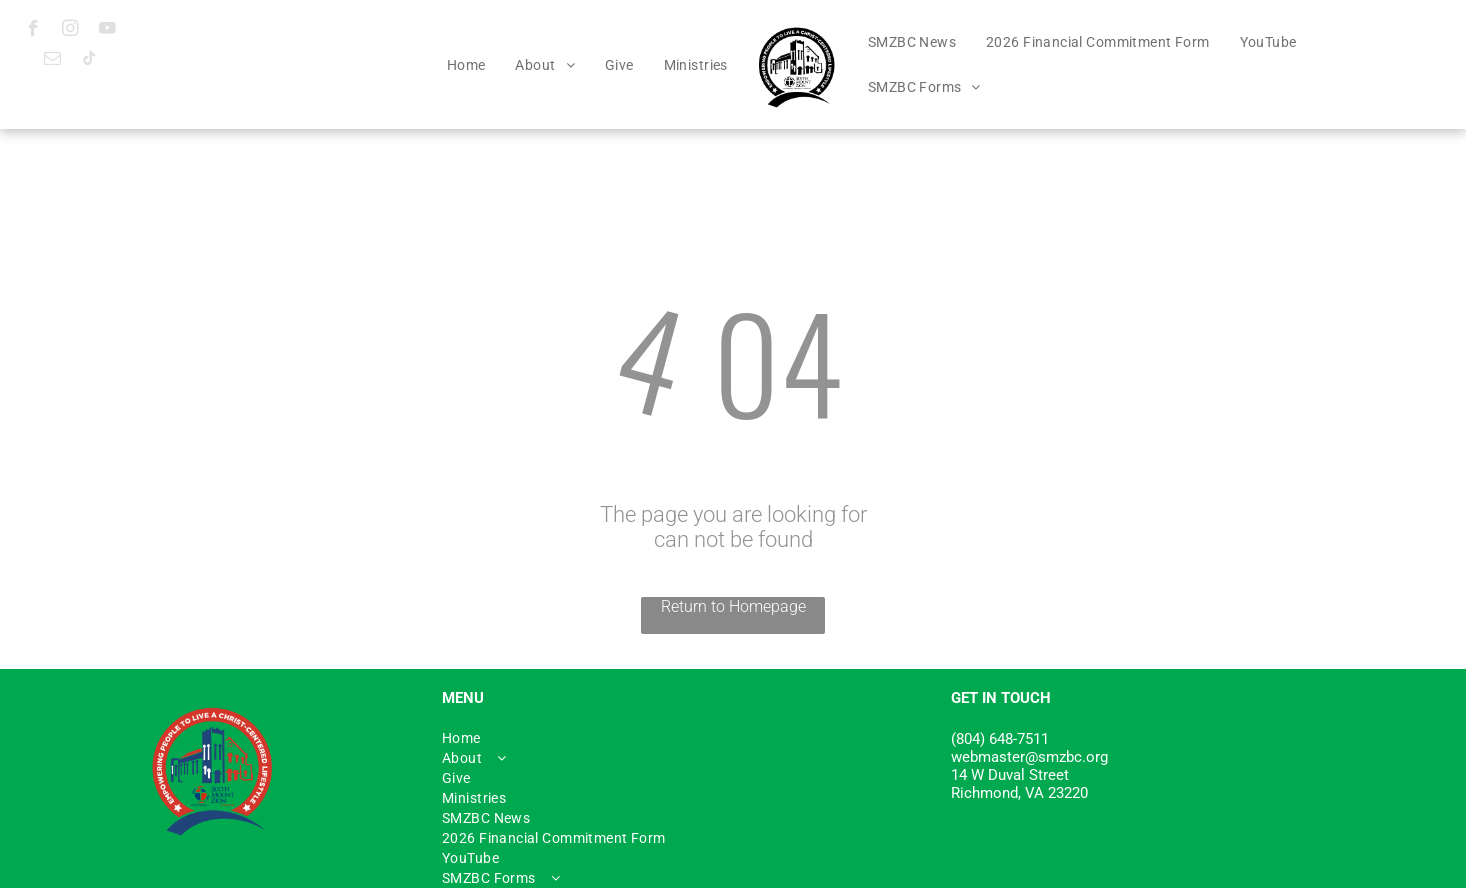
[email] (52, 61)
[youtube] (107, 31)
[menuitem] (466, 65)
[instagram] (70, 31)
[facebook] (33, 31)
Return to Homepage (733, 606)
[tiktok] (89, 61)
